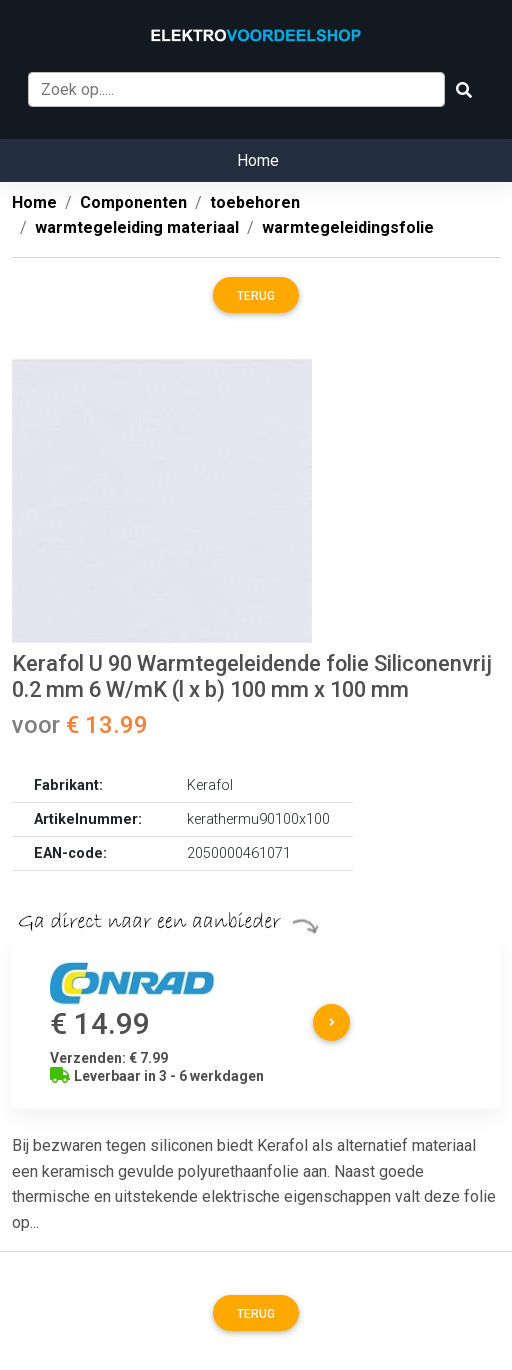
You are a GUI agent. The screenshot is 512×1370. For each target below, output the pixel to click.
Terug (256, 296)
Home (258, 160)
